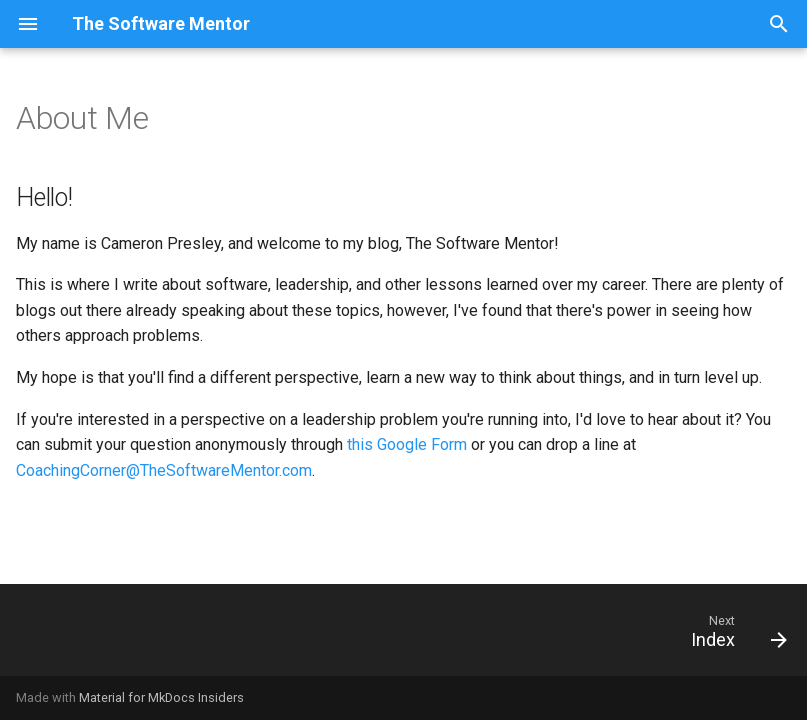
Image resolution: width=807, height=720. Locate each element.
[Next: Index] (733, 636)
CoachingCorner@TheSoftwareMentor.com (164, 470)
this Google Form (407, 444)
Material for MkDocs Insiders (161, 697)
